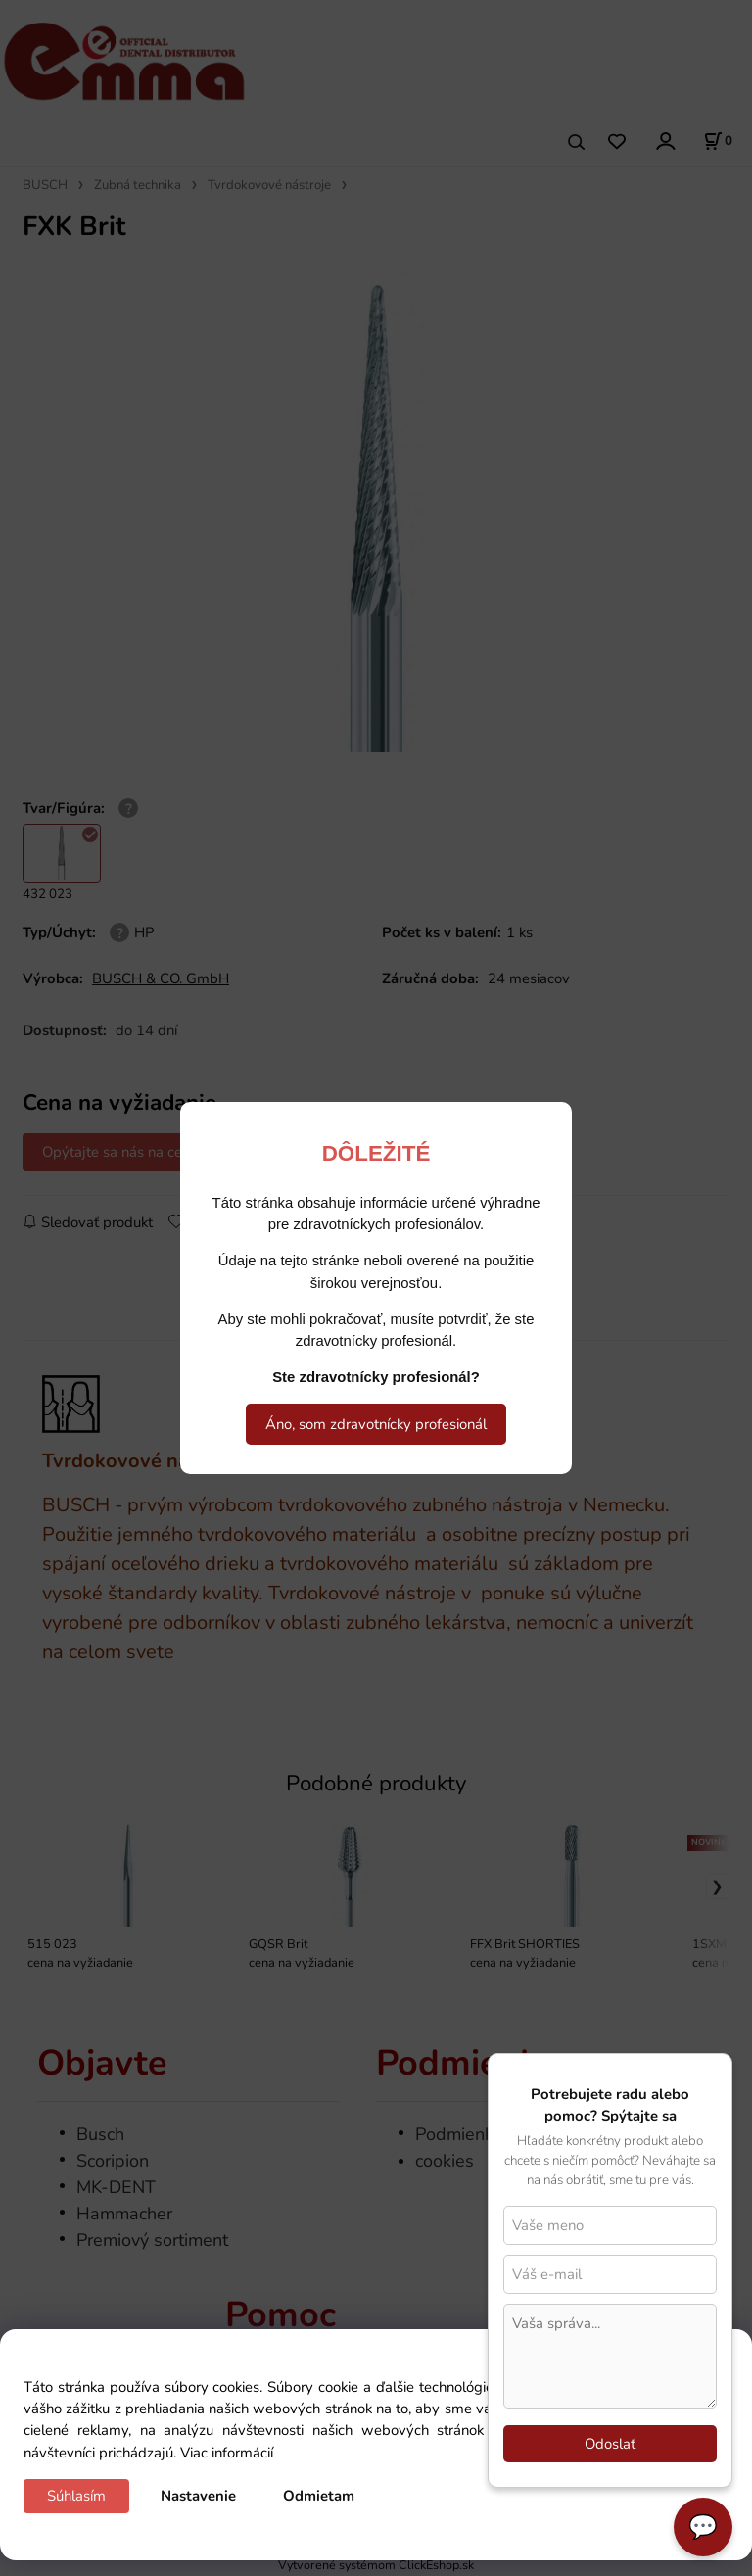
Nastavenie (198, 2495)
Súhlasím (76, 2495)
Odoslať (610, 2444)
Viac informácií (226, 2452)
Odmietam (318, 2495)
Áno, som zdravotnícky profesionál (376, 1424)
